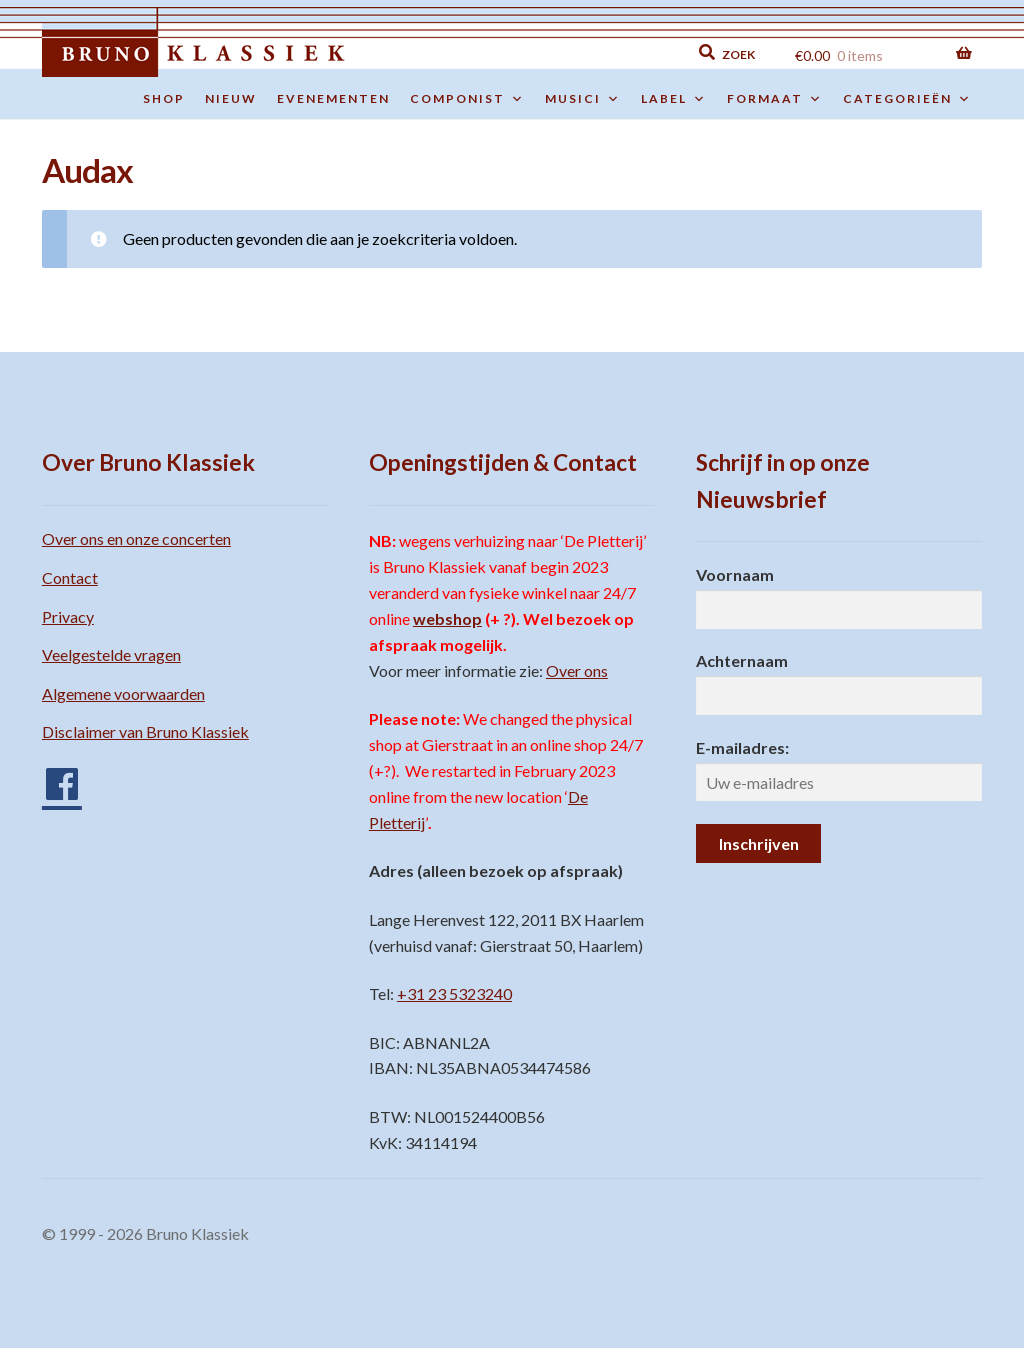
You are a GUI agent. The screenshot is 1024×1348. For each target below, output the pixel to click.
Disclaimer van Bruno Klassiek (145, 731)
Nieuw (231, 98)
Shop (164, 98)
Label (674, 99)
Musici (583, 99)
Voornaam (735, 574)
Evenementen (333, 98)
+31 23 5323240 (454, 993)
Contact (70, 577)
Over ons (577, 670)
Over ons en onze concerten (136, 538)
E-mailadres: (742, 747)
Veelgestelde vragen (111, 654)
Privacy (68, 616)
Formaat (775, 99)
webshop (447, 618)
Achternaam (742, 660)
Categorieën (907, 99)
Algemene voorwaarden (123, 693)
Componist (467, 99)
